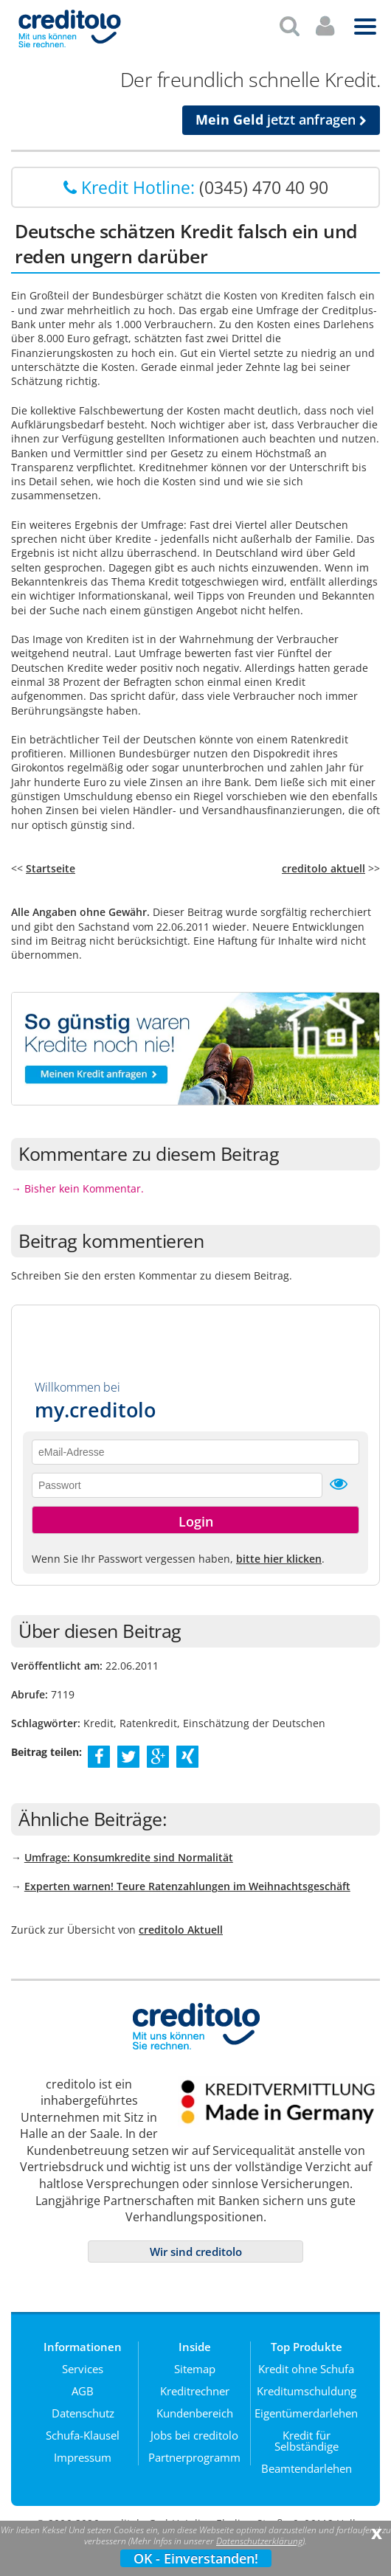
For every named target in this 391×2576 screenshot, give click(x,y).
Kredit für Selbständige (306, 2435)
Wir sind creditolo (196, 2245)
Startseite (50, 862)
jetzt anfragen (281, 113)
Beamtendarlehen (306, 2462)
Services (82, 2362)
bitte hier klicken (279, 1553)
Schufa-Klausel (83, 2429)
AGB (83, 2385)
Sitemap (194, 2362)
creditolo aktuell (323, 862)
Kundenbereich (194, 2407)
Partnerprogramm (194, 2451)
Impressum (82, 2451)
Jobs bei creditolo (194, 2429)
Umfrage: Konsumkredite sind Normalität (128, 1851)
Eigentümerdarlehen (306, 2407)
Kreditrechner (194, 2385)
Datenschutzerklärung (259, 2541)
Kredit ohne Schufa (306, 2362)
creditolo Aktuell (181, 1924)
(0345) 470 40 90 (263, 181)
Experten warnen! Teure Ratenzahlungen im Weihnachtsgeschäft (187, 1880)
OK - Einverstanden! (196, 2558)
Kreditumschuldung (306, 2385)
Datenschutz (83, 2407)
